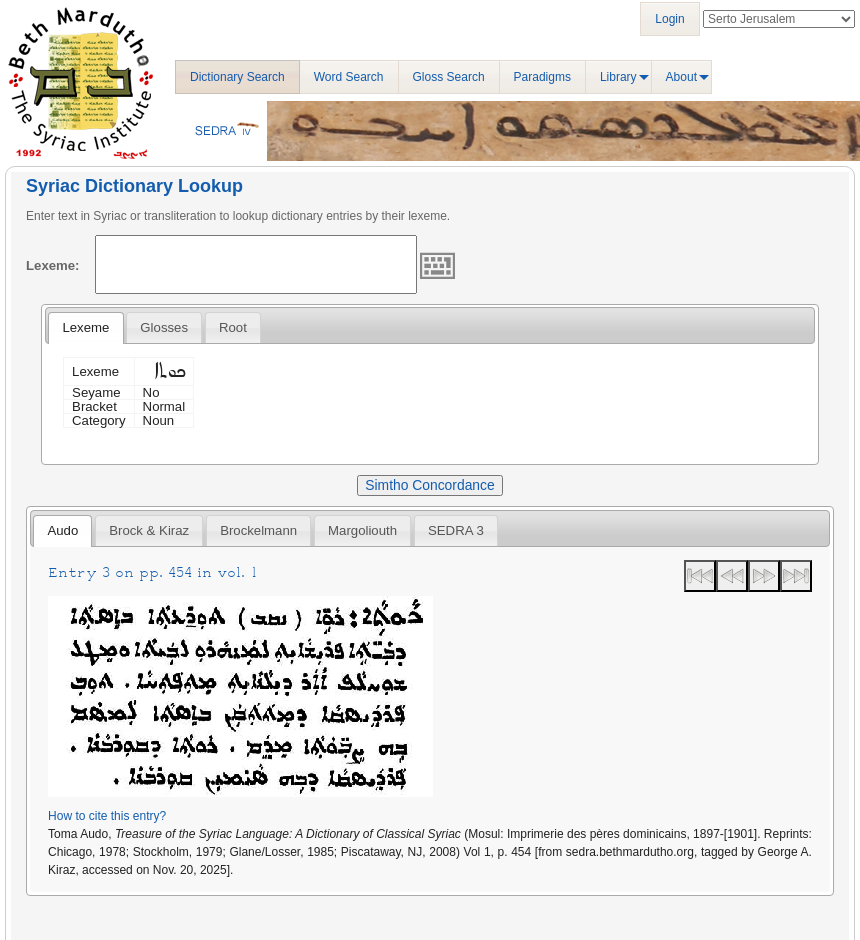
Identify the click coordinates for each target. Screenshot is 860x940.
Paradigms (542, 77)
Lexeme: (53, 265)
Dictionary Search (237, 77)
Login (669, 19)
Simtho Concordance (429, 485)
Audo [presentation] (62, 530)
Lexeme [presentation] (85, 327)
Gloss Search (449, 77)
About (681, 77)
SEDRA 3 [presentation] (456, 530)
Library (618, 77)
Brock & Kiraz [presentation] (149, 530)
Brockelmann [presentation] (258, 530)
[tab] (85, 328)
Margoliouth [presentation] (362, 530)
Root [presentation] (233, 327)
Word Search (349, 77)
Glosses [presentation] (164, 327)
